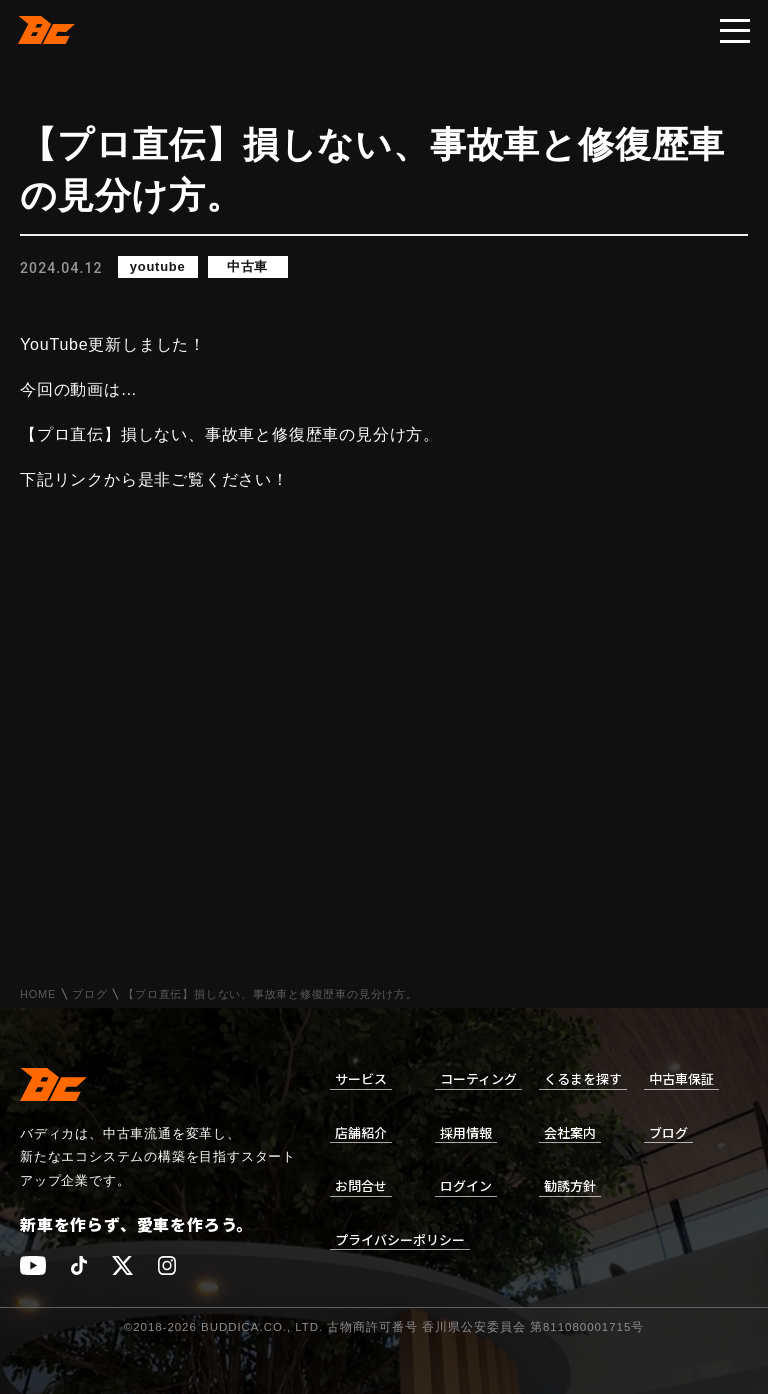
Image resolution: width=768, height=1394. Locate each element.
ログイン (466, 1185)
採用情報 (466, 1132)
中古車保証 (681, 1078)
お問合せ (361, 1185)
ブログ (89, 994)
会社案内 (570, 1132)
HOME (38, 994)
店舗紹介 (361, 1132)
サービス (361, 1078)
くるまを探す (583, 1078)
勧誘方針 (570, 1185)
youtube (158, 267)
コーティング (478, 1078)
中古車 (247, 267)
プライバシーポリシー (400, 1239)
